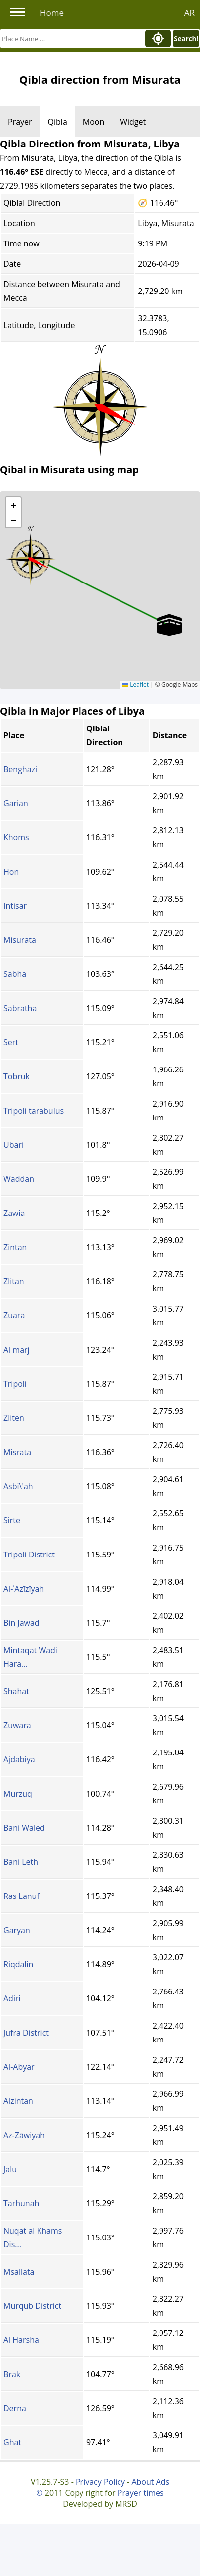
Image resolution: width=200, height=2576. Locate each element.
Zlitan (13, 1281)
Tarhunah (21, 2203)
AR (189, 12)
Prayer (20, 121)
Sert (10, 1042)
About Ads (150, 2482)
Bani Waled (24, 1827)
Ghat (12, 2442)
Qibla (57, 121)
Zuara (14, 1315)
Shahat (16, 1691)
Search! (186, 38)
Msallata (18, 2271)
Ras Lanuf (21, 1896)
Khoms (16, 837)
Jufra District (26, 2032)
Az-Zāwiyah (24, 2135)
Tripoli (15, 1383)
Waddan (18, 1178)
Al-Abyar (19, 2066)
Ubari (13, 1144)
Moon (93, 121)
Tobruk (16, 1076)
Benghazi (20, 769)
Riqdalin (18, 1964)
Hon (11, 871)
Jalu (10, 2169)
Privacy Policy (100, 2482)
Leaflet (135, 684)
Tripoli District (29, 1554)
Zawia (14, 1213)
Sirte (11, 1520)
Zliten (13, 1417)
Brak (11, 2374)
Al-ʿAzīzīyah (23, 1588)
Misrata (17, 1452)
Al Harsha (21, 2339)
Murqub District (32, 2305)
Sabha (14, 974)
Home (52, 12)
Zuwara (17, 1725)
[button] (30, 555)
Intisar (15, 905)
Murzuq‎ (17, 1793)
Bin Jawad (21, 1622)
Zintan (15, 1247)
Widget (133, 121)
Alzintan (18, 2100)
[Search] (71, 38)
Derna (14, 2408)
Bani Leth (20, 1861)
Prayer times (141, 2492)
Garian (15, 803)
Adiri (12, 1998)
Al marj (16, 1349)
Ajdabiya (19, 1759)
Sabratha (20, 1008)
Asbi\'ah (18, 1486)
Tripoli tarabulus (33, 1110)
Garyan (16, 1930)
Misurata (19, 939)
